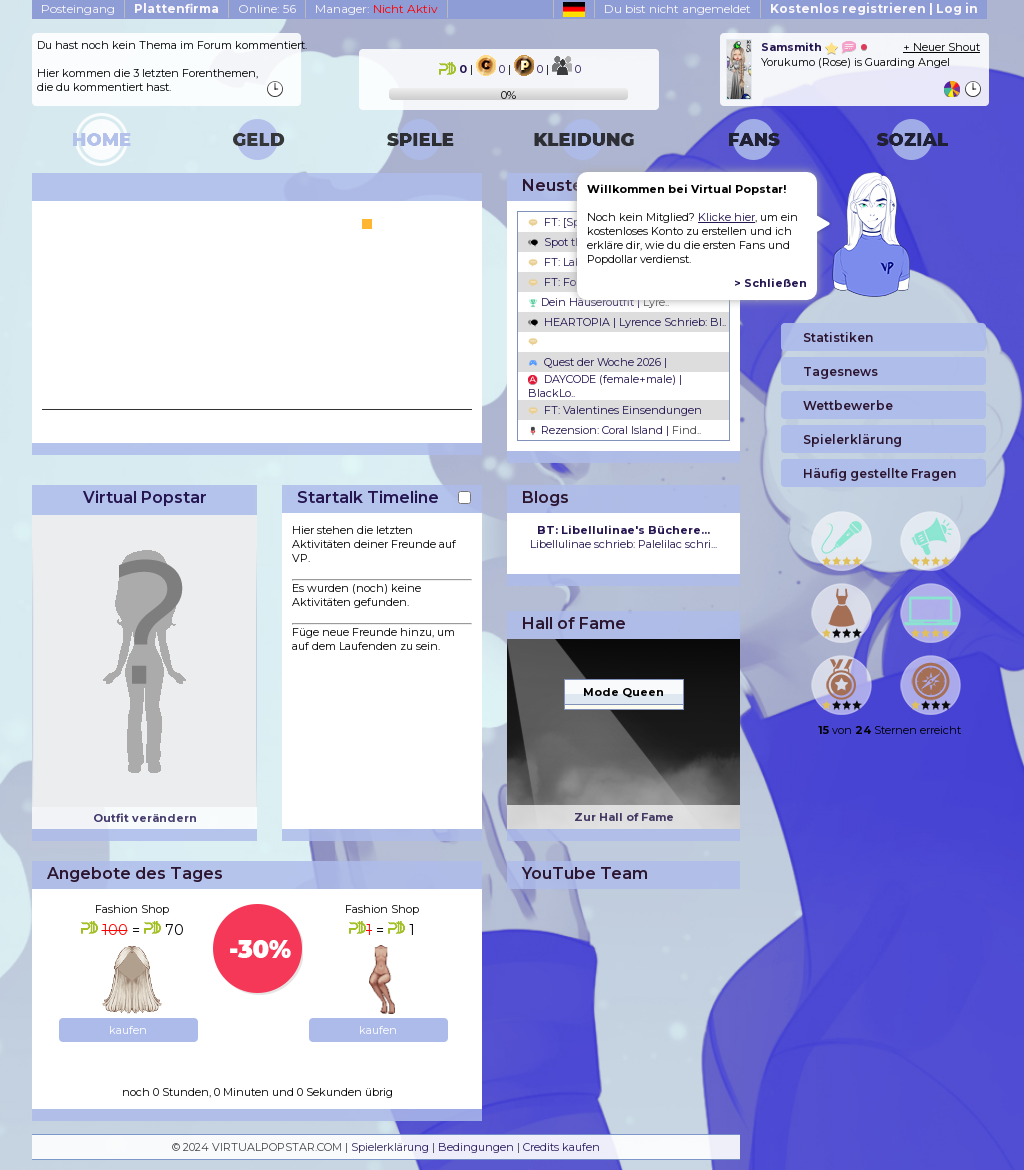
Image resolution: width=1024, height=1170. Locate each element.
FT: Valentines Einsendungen (615, 410)
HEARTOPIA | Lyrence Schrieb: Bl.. (627, 322)
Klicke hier (726, 217)
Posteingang (78, 8)
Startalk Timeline (368, 497)
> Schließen (770, 283)
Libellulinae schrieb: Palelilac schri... (623, 537)
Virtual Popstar (145, 497)
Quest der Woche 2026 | (597, 362)
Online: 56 (267, 8)
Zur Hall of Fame (624, 817)
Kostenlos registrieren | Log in (874, 8)
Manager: (376, 8)
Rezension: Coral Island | (614, 430)
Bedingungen (476, 1147)
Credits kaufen (561, 1147)
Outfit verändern (145, 818)
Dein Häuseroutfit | (598, 302)
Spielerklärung (390, 1147)
